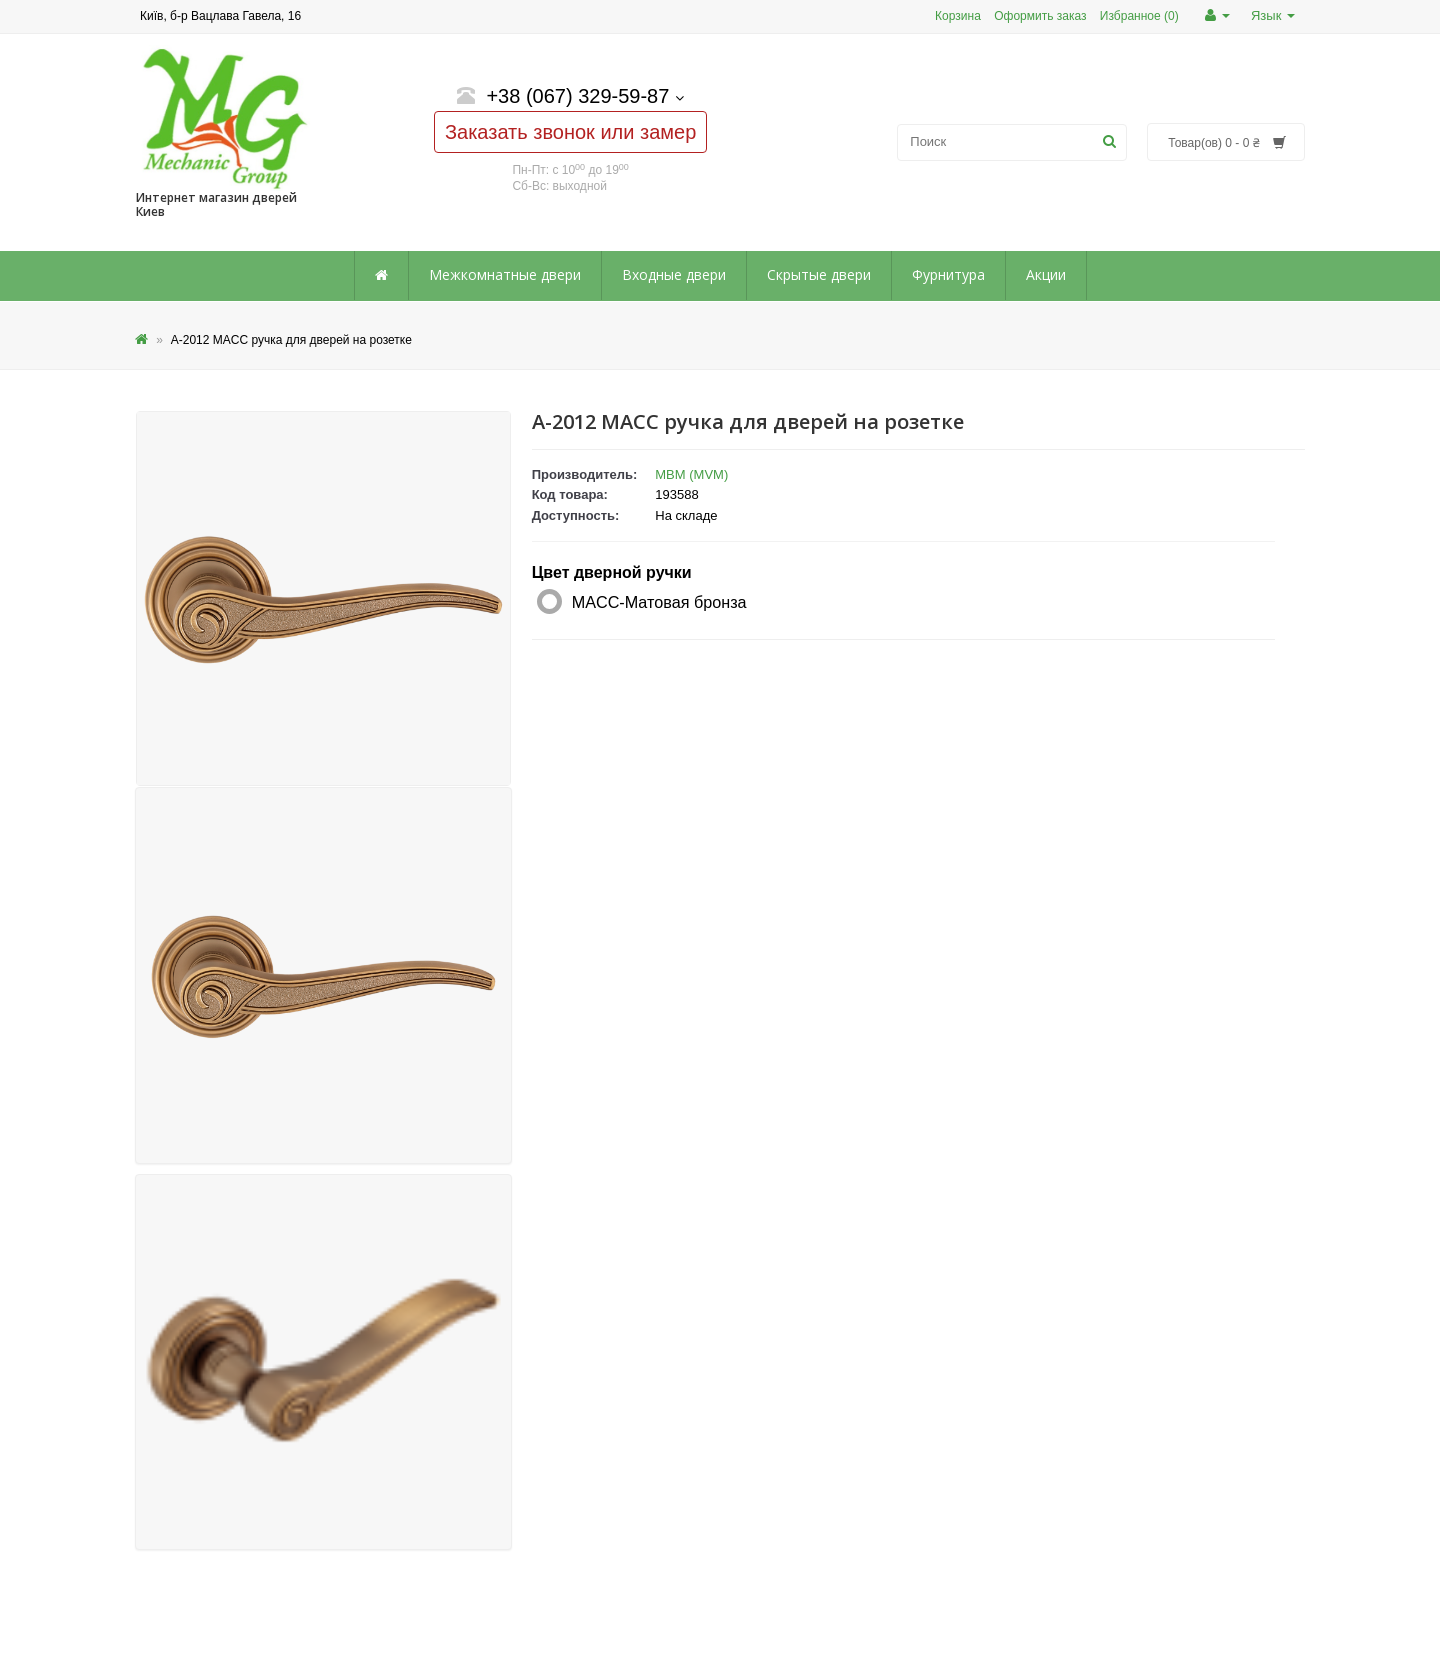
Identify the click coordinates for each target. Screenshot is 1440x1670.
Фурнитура (948, 274)
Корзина (958, 16)
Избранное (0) (1139, 16)
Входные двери (674, 274)
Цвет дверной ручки (612, 572)
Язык (1273, 15)
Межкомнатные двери (505, 274)
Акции (1046, 274)
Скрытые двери (819, 274)
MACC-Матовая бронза (659, 602)
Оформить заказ (1040, 16)
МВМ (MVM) (691, 474)
